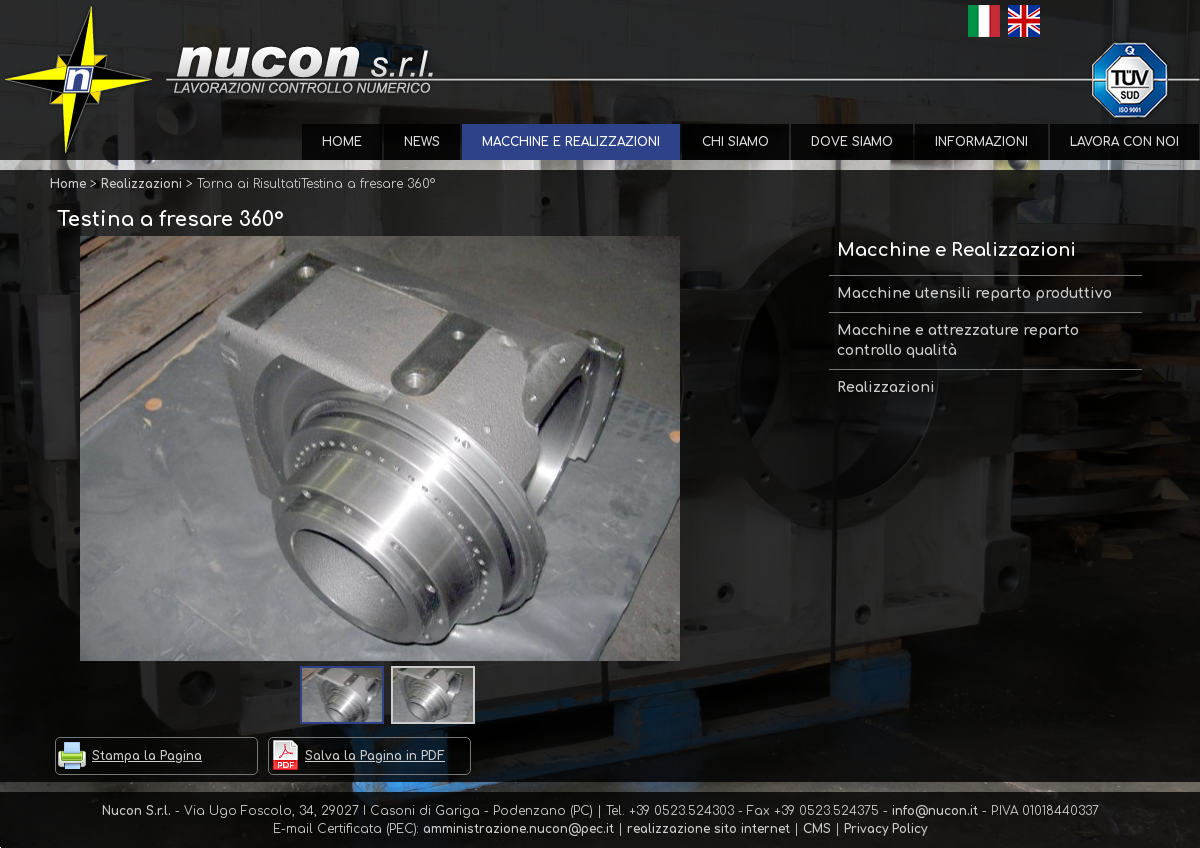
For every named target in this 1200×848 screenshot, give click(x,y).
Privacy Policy (885, 829)
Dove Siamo (852, 142)
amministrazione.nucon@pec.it (518, 829)
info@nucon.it (935, 811)
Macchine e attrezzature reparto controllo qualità (958, 340)
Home (342, 142)
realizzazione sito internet (708, 829)
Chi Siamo (735, 142)
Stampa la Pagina (147, 756)
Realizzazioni (886, 387)
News (422, 142)
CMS (817, 829)
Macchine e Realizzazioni (571, 142)
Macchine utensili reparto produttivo (974, 293)
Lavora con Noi (1124, 142)
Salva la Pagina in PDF (375, 756)
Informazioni (981, 142)
